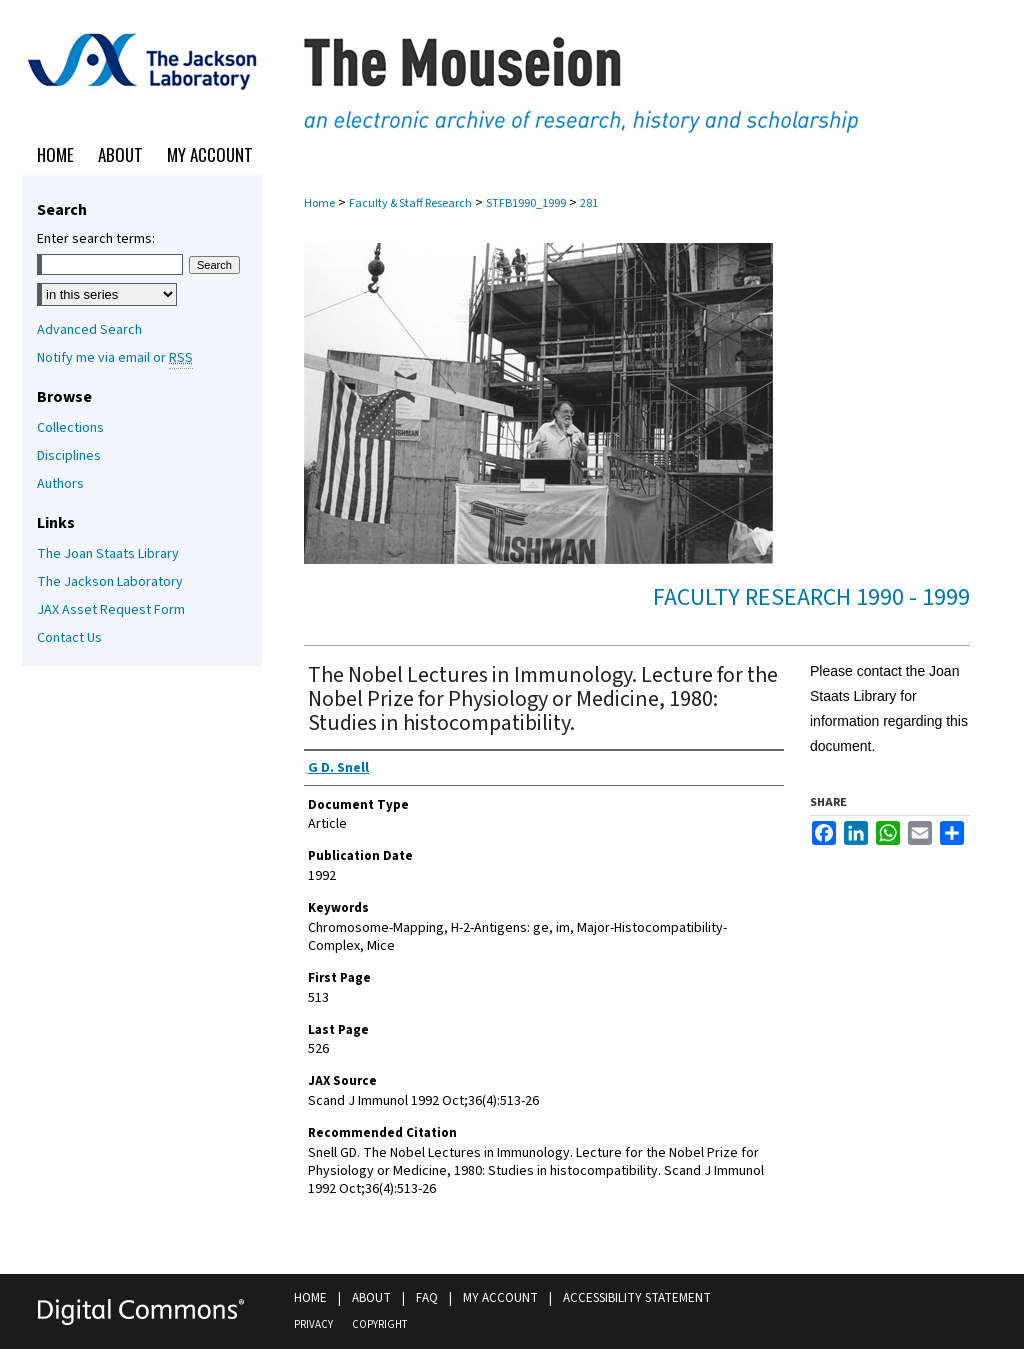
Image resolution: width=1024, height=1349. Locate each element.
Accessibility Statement (637, 1298)
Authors (60, 484)
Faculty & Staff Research (410, 203)
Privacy (313, 1324)
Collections (70, 428)
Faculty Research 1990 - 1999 (811, 597)
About (371, 1298)
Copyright (379, 1324)
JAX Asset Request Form (111, 610)
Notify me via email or (115, 358)
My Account (500, 1298)
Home (319, 203)
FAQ (427, 1298)
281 (589, 203)
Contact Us (69, 638)
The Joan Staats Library (108, 554)
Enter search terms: (96, 239)
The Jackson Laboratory (110, 582)
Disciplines (69, 456)
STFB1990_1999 (526, 203)
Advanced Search (89, 330)
